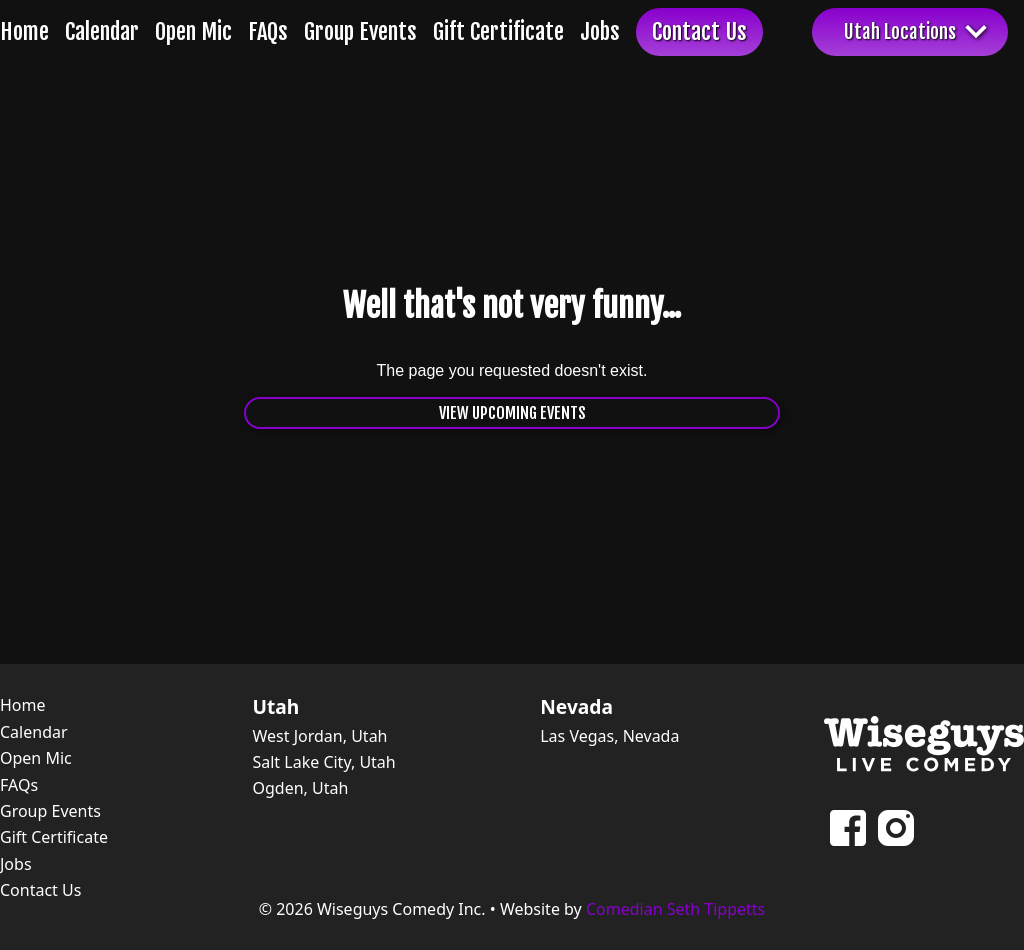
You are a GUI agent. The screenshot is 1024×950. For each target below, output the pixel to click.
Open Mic (193, 31)
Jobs (600, 31)
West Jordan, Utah (319, 736)
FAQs (268, 31)
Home (24, 31)
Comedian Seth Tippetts (675, 909)
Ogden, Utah (300, 788)
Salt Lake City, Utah (323, 762)
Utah (275, 707)
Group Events (360, 31)
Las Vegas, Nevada (609, 736)
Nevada (576, 707)
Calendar (102, 31)
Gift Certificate (498, 31)
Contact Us (699, 31)
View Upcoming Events (512, 413)
